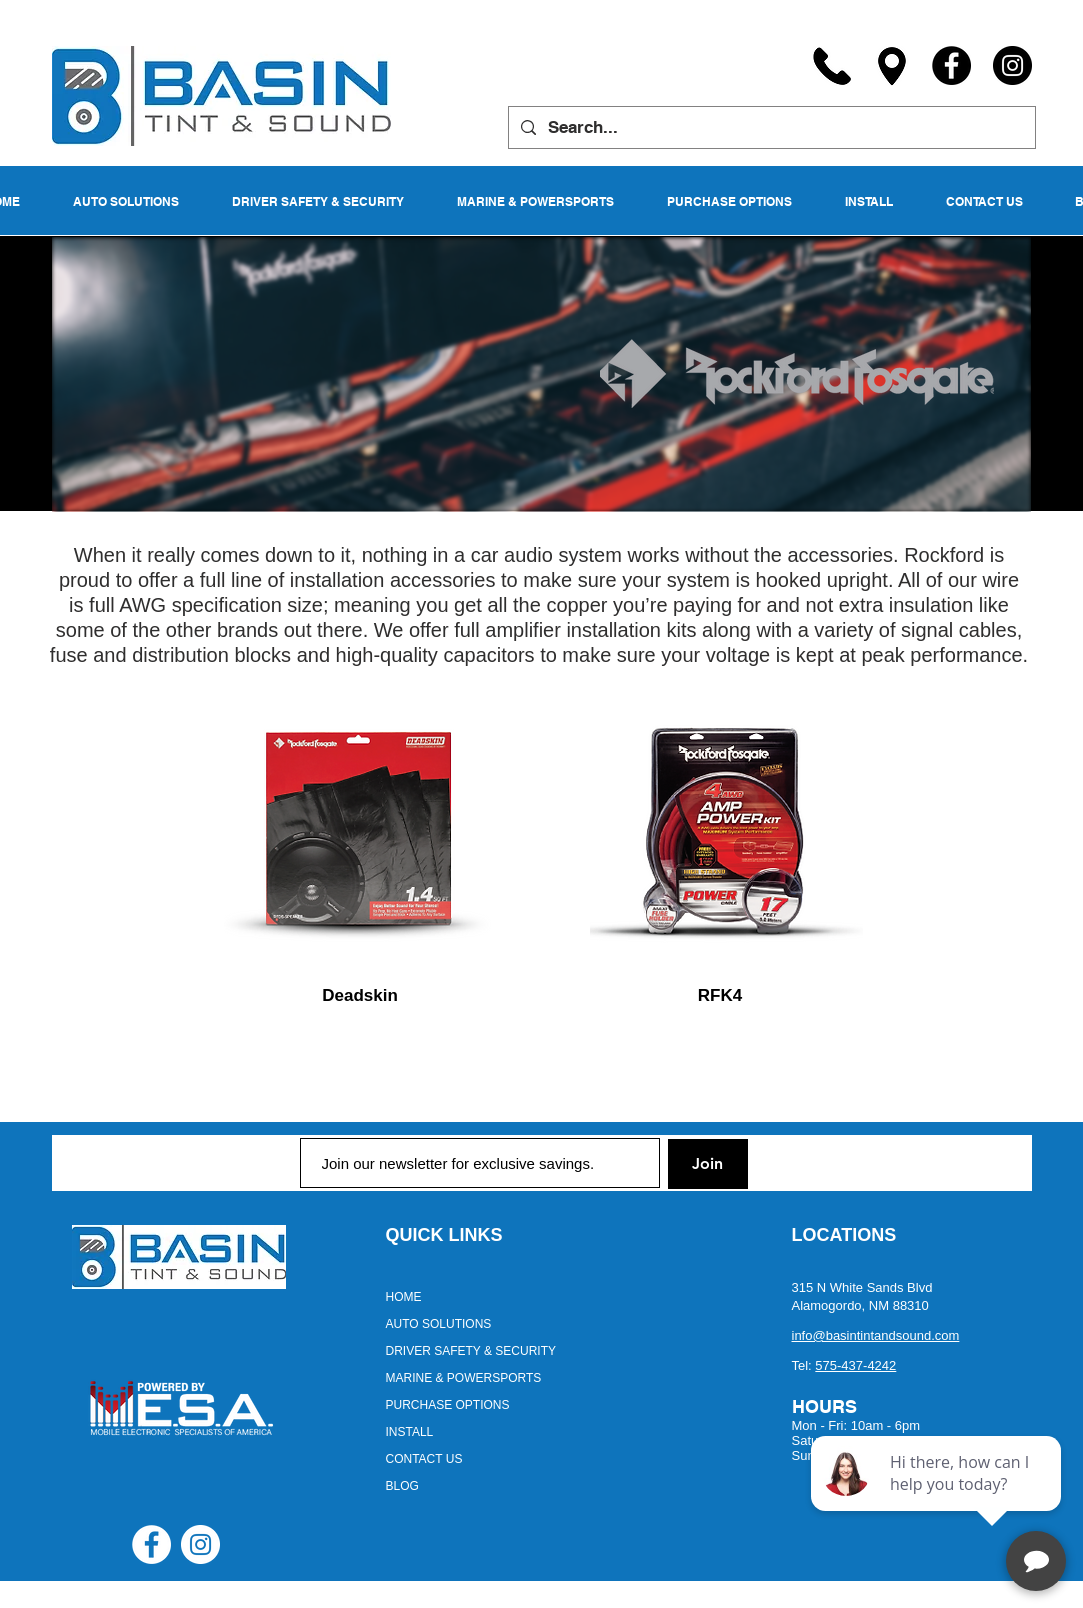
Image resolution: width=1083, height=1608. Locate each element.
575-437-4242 (855, 1365)
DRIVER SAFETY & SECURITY (471, 1351)
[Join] (708, 1164)
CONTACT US (424, 1459)
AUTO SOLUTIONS (439, 1324)
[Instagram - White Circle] (200, 1544)
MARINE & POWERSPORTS (464, 1378)
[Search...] (770, 127)
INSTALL (410, 1432)
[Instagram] (1012, 65)
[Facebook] (951, 65)
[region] (361, 833)
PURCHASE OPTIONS (448, 1405)
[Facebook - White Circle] (151, 1544)
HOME (404, 1297)
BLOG (402, 1486)
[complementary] (938, 1498)
